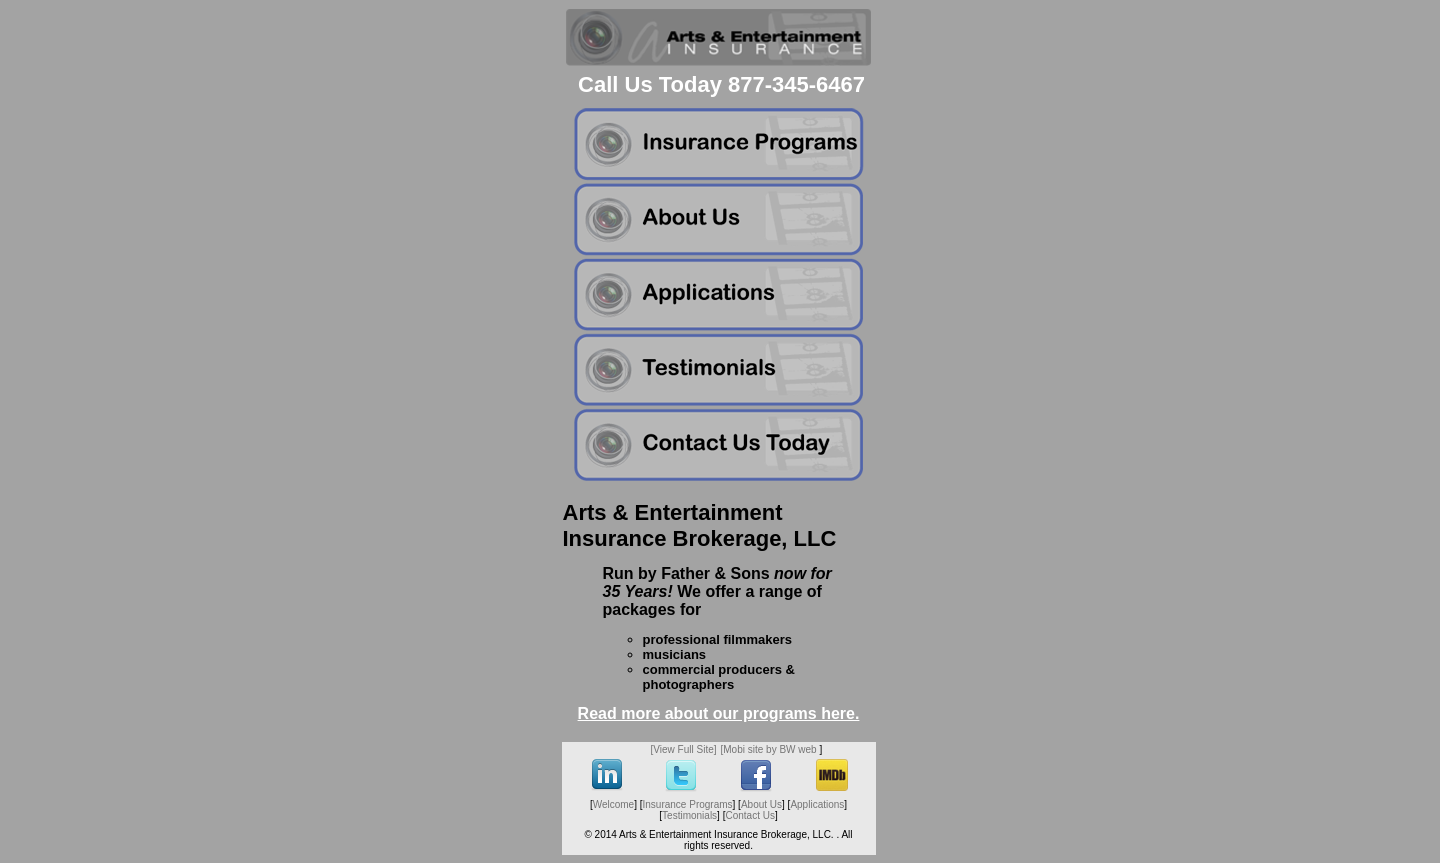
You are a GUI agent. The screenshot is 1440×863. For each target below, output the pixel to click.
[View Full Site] (684, 749)
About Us (761, 804)
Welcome (614, 804)
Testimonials (689, 815)
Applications (817, 804)
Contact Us (749, 815)
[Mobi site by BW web (769, 749)
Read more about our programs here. (719, 713)
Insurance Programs (688, 804)
